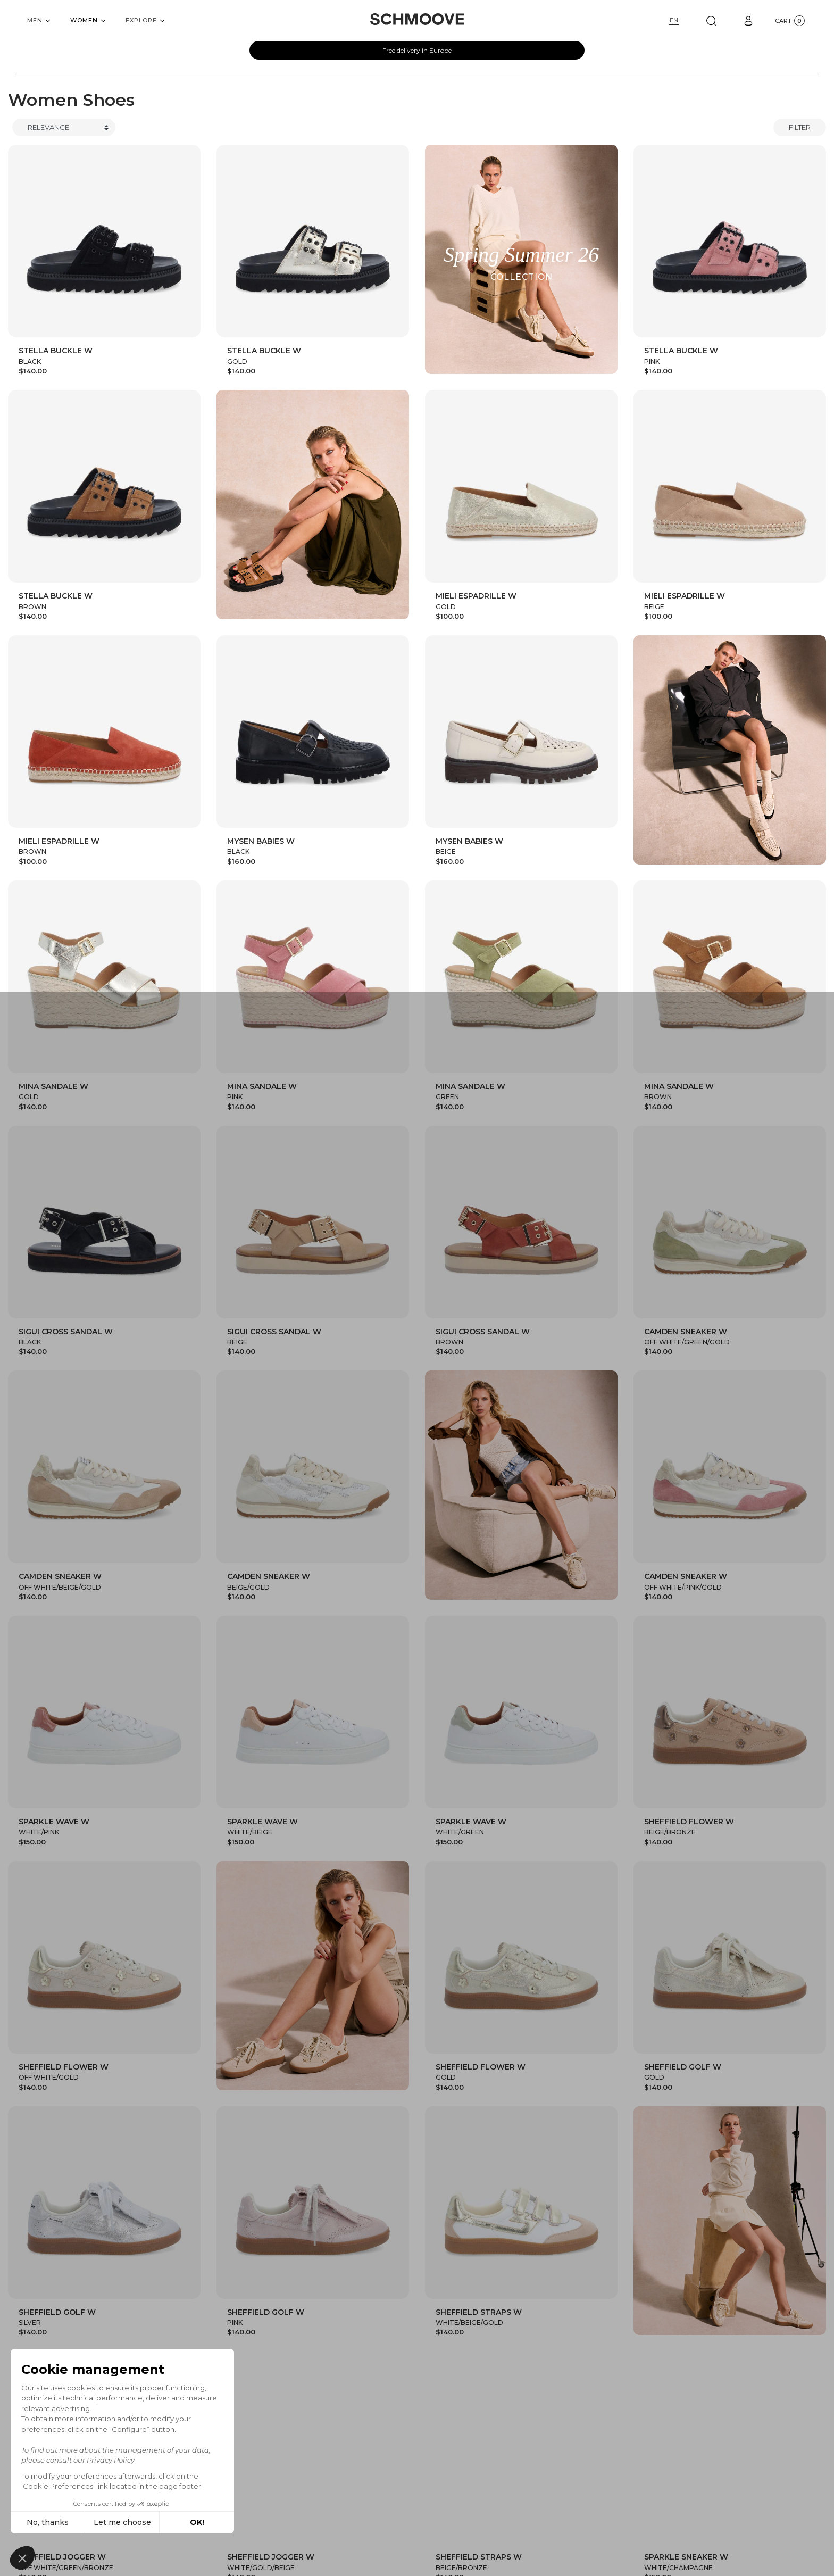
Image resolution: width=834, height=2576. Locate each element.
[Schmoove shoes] (417, 19)
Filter (800, 127)
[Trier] (63, 128)
